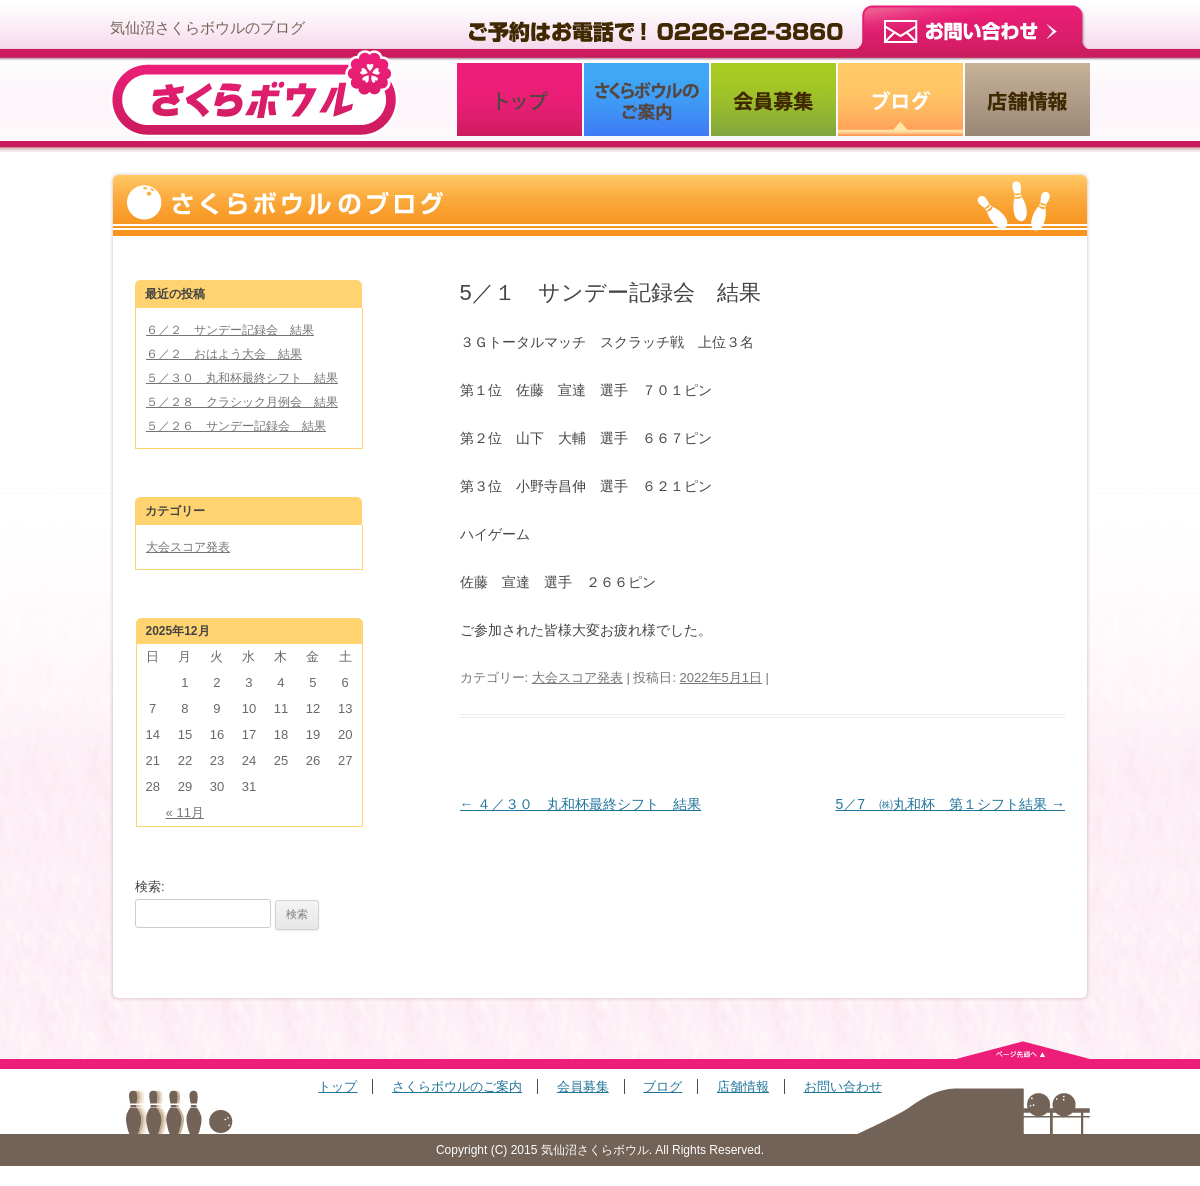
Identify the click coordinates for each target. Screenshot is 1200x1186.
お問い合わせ (843, 1086)
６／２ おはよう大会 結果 (224, 354)
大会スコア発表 (577, 677)
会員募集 (583, 1086)
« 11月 (185, 812)
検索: (150, 886)
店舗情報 (743, 1086)
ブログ (662, 1086)
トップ (337, 1086)
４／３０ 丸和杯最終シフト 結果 (581, 804)
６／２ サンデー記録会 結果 (230, 330)
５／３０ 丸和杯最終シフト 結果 (242, 378)
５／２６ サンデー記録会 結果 (236, 426)
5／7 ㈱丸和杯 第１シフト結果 (950, 804)
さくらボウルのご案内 (457, 1086)
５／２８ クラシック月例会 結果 (242, 402)
